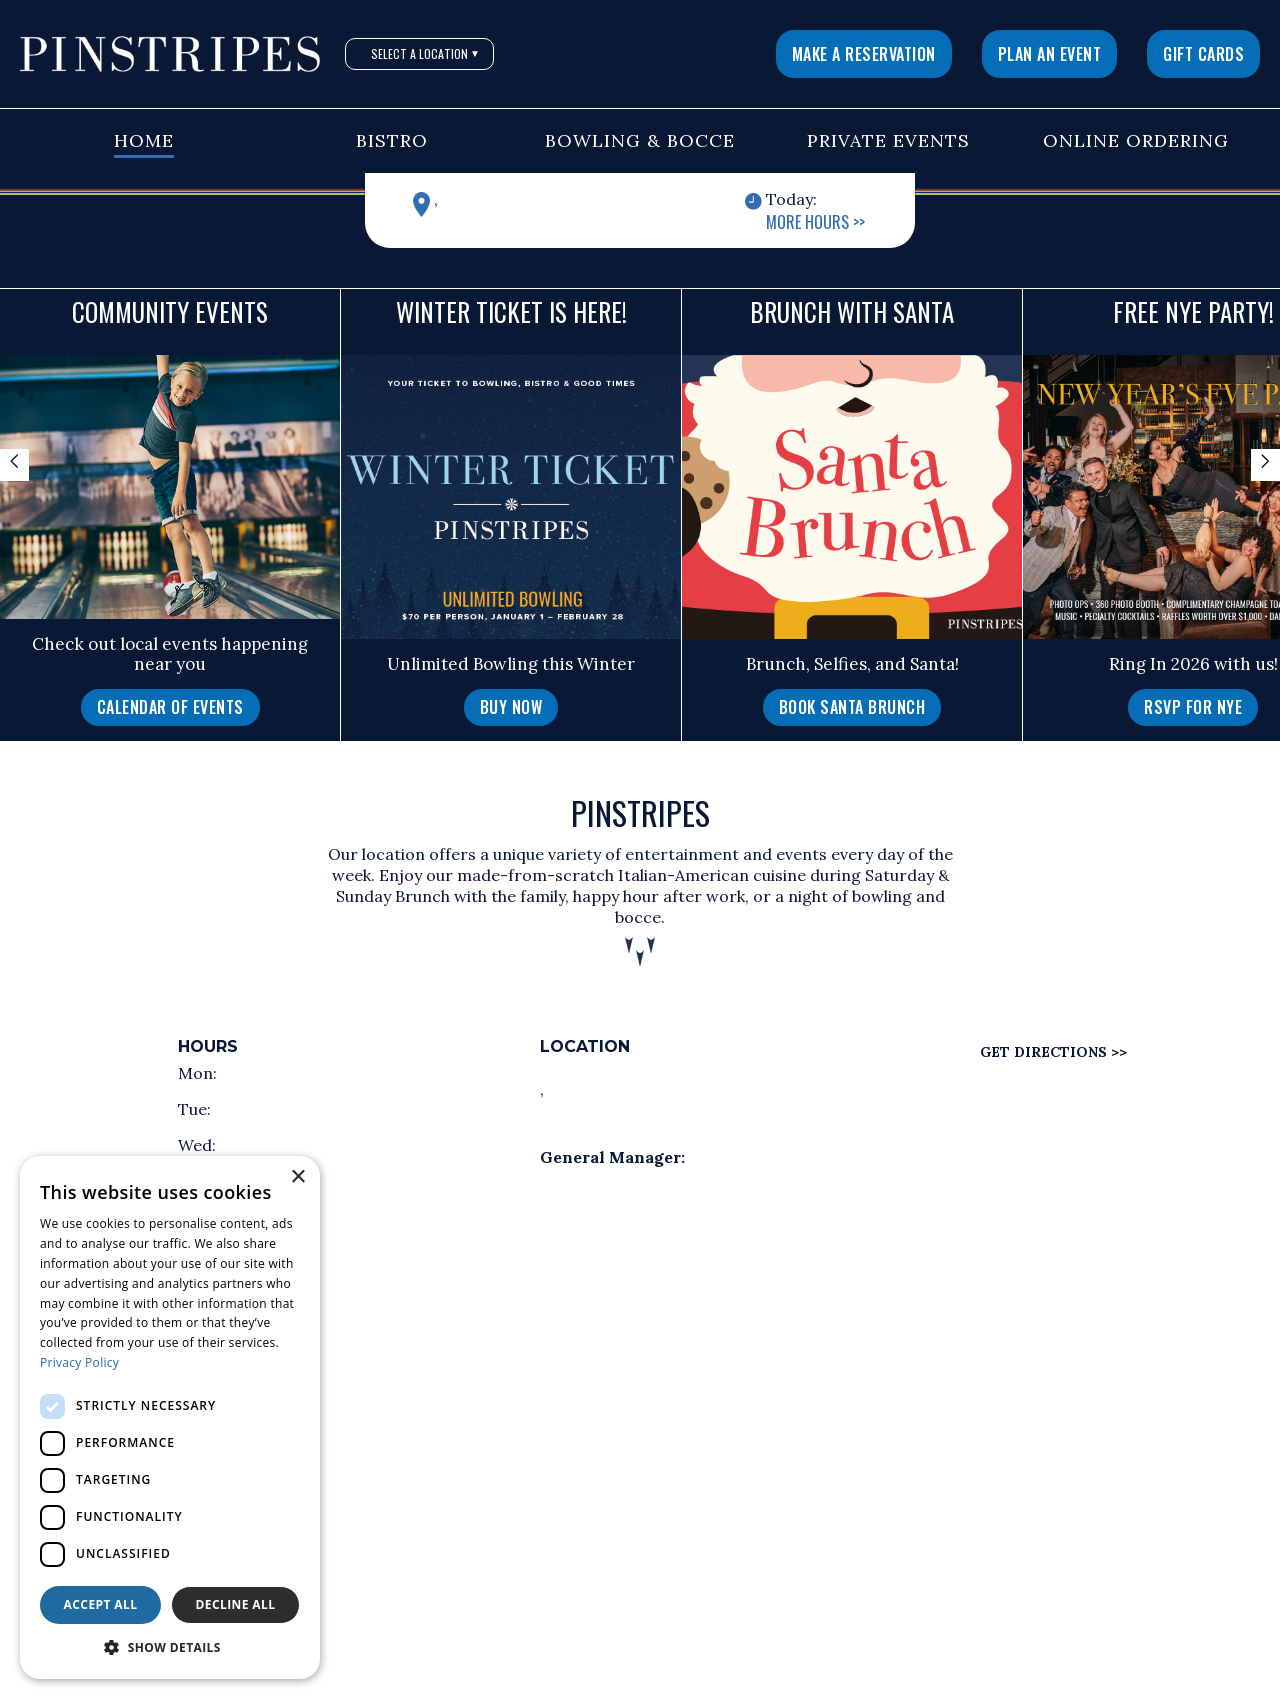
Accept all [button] (101, 1604)
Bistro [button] (392, 140)
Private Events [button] (888, 140)
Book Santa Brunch (852, 707)
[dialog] (170, 1417)
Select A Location (425, 53)
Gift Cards (1203, 54)
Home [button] (144, 140)
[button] (170, 1648)
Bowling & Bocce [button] (640, 140)
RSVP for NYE (1193, 707)
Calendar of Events (170, 707)
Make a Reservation (864, 54)
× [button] (297, 1177)
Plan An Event (1050, 54)
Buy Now (511, 707)
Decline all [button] (236, 1604)
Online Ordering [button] (1136, 140)
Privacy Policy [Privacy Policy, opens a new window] (79, 1362)
